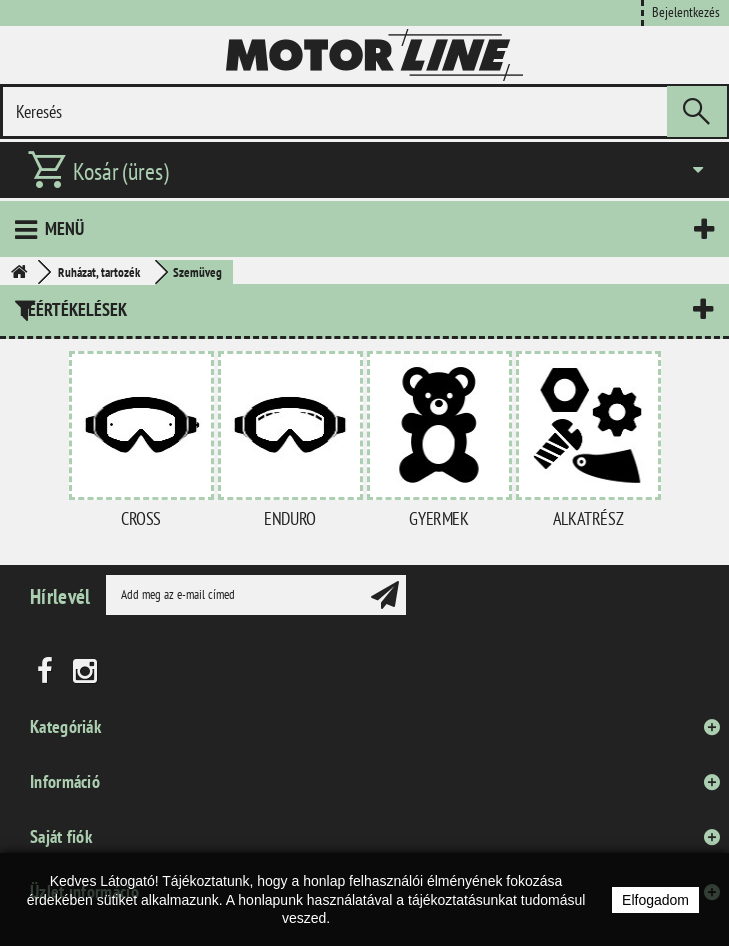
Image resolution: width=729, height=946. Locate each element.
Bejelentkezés (686, 11)
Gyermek (438, 518)
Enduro (290, 518)
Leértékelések (73, 309)
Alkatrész (588, 518)
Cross (141, 518)
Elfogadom (655, 900)
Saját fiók (61, 836)
